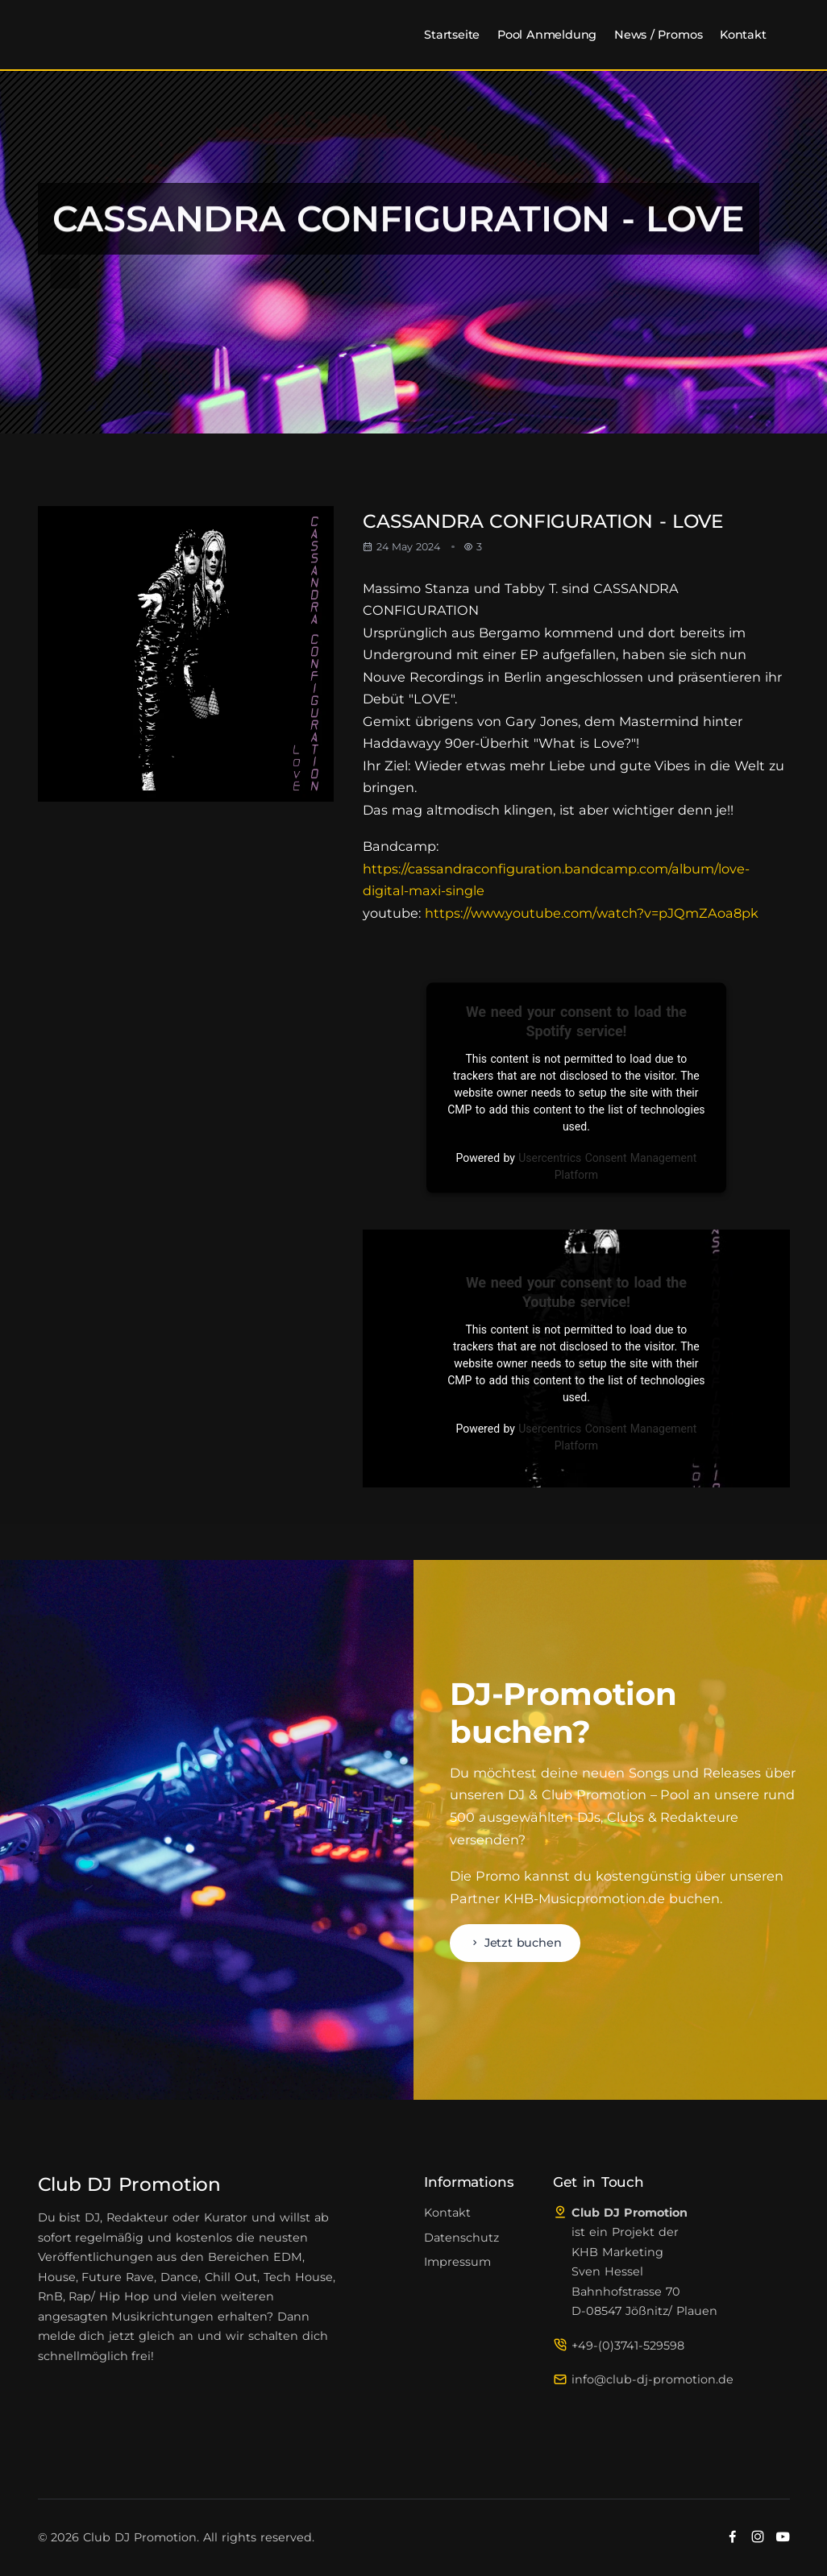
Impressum (457, 2262)
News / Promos (658, 34)
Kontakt (743, 34)
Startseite (452, 34)
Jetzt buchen (515, 1942)
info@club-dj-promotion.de (652, 2379)
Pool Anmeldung (546, 34)
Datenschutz (461, 2237)
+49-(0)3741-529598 (627, 2345)
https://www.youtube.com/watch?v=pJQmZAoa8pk (591, 913)
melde (57, 2336)
